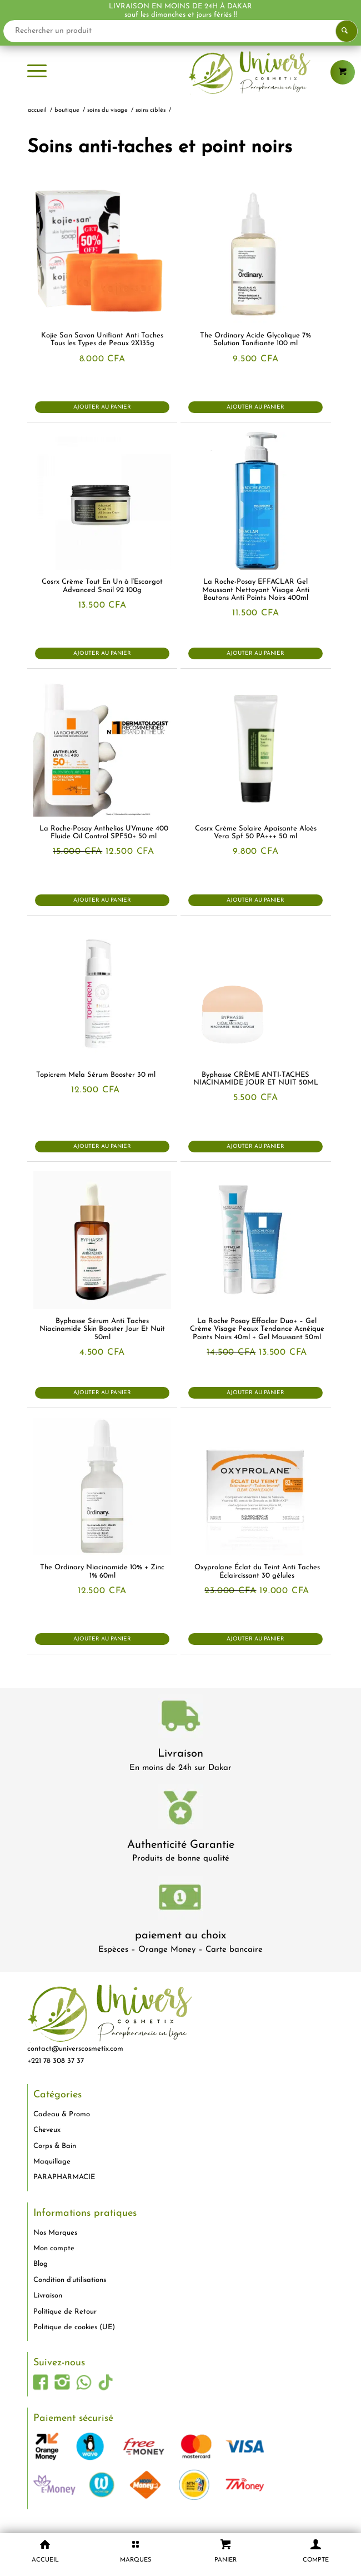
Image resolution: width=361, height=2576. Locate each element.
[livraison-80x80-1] (180, 1718)
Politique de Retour (65, 2311)
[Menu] (37, 72)
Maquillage (52, 2161)
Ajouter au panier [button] (102, 407)
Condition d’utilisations (69, 2280)
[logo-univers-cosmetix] (180, 72)
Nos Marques (55, 2232)
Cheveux (47, 2130)
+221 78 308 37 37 (55, 2061)
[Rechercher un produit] (180, 31)
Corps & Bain (54, 2146)
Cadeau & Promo (61, 2114)
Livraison (180, 1753)
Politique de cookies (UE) (74, 2327)
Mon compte (53, 2248)
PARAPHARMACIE (64, 2177)
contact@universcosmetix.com (75, 2048)
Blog (40, 2263)
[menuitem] (37, 72)
